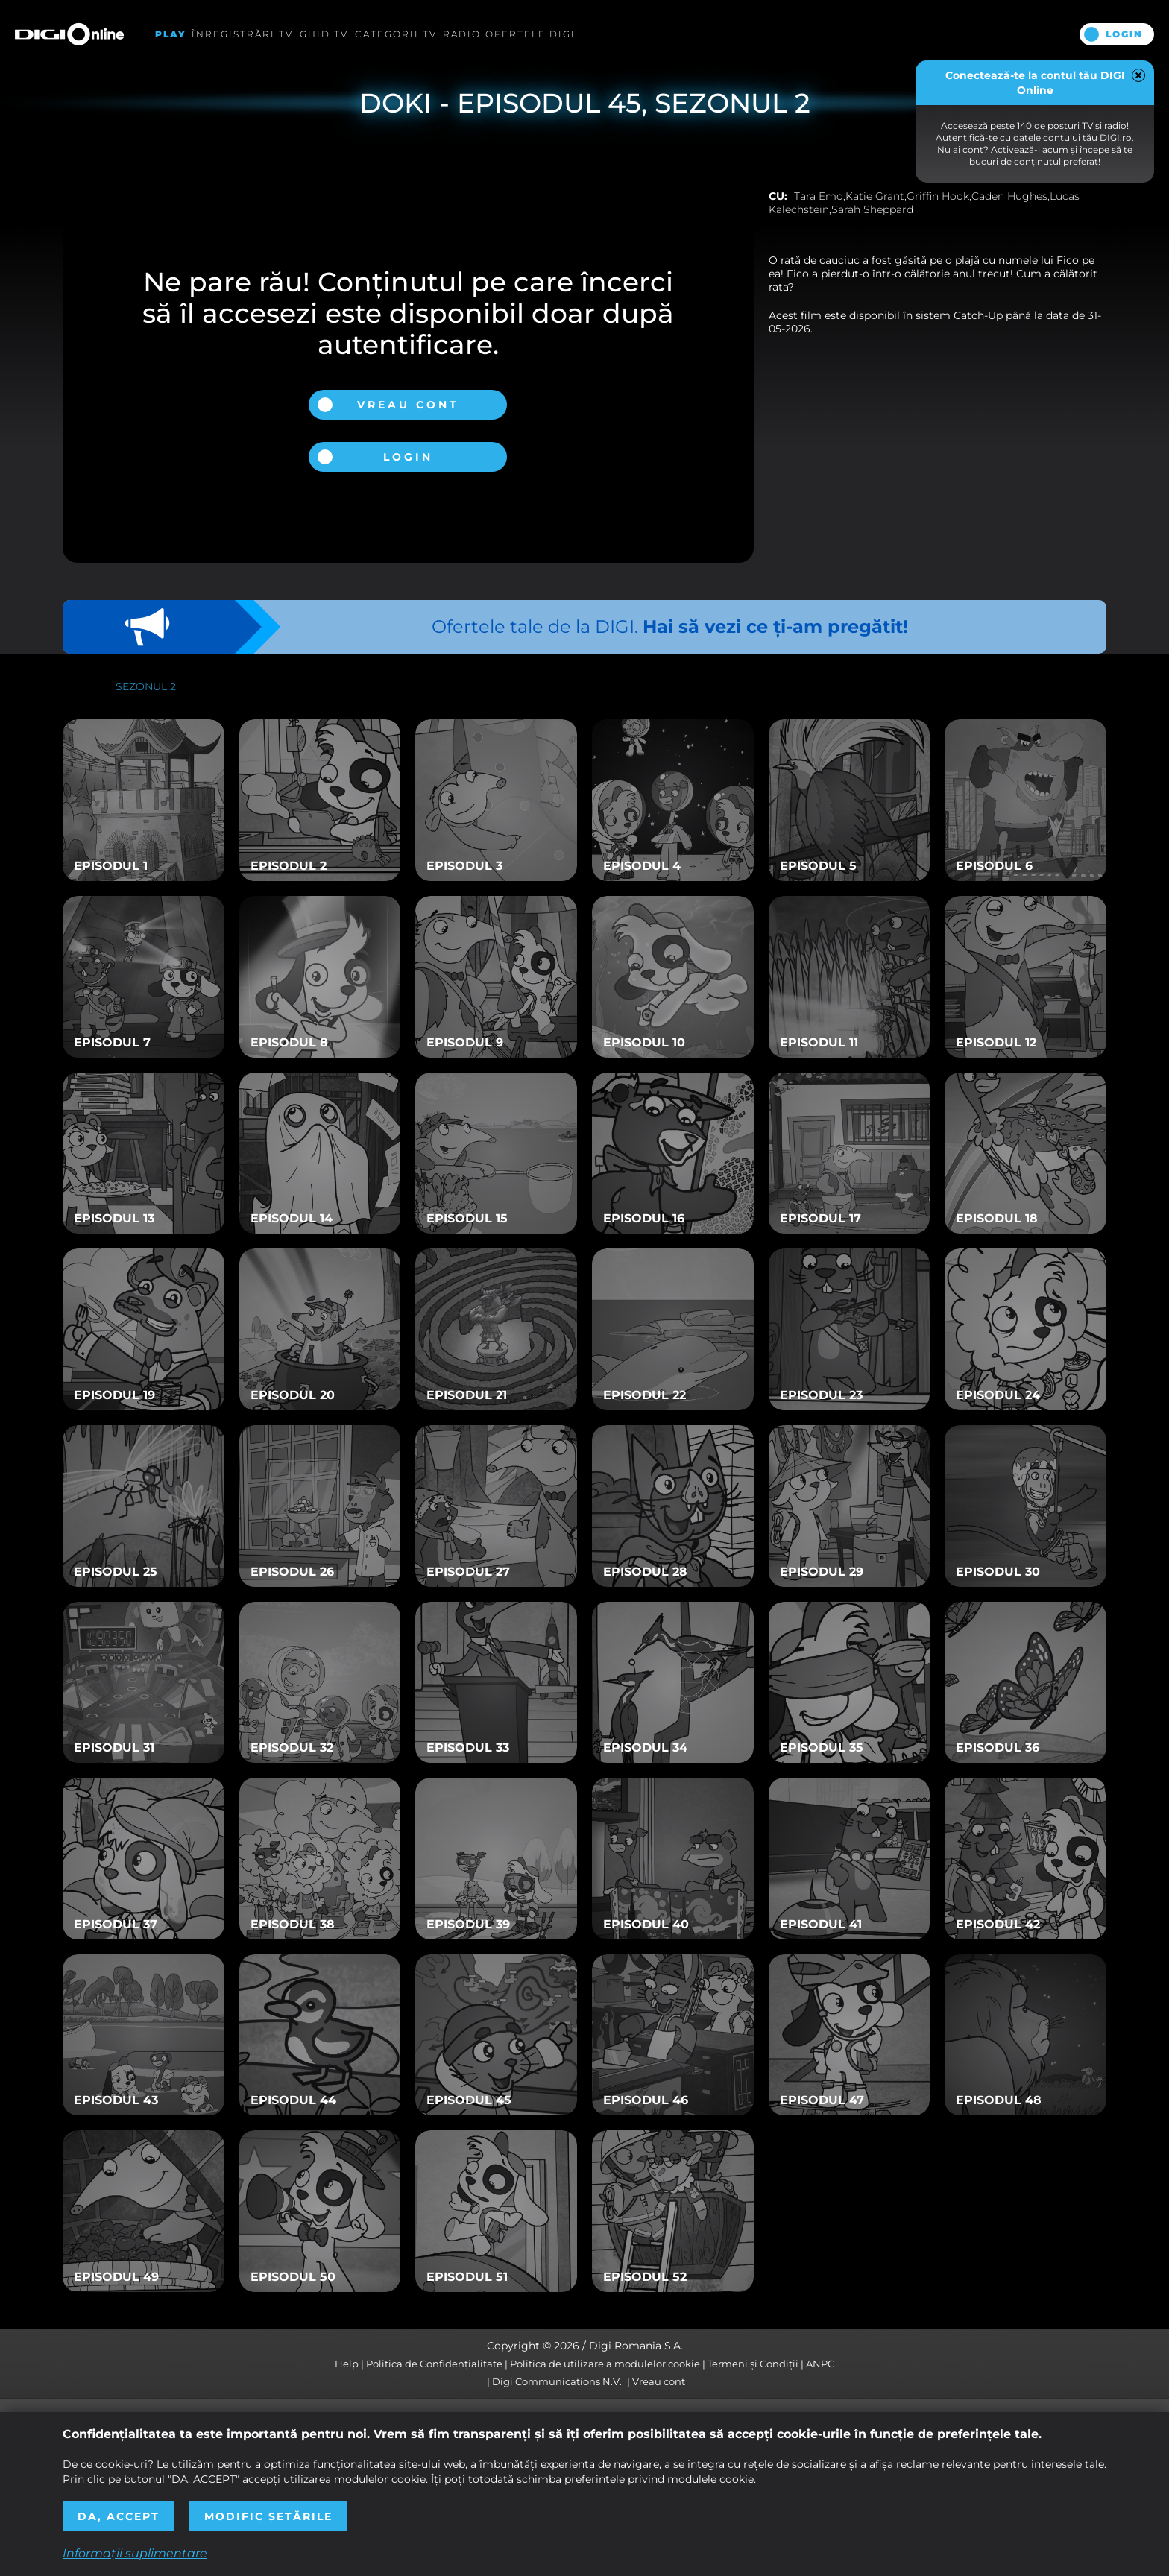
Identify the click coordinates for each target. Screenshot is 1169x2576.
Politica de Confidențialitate (434, 2364)
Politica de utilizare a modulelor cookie (605, 2364)
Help (347, 2364)
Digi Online (69, 33)
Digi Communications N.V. (557, 2381)
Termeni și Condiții (753, 2364)
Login (1124, 34)
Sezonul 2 (146, 686)
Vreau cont (408, 404)
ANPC (820, 2364)
